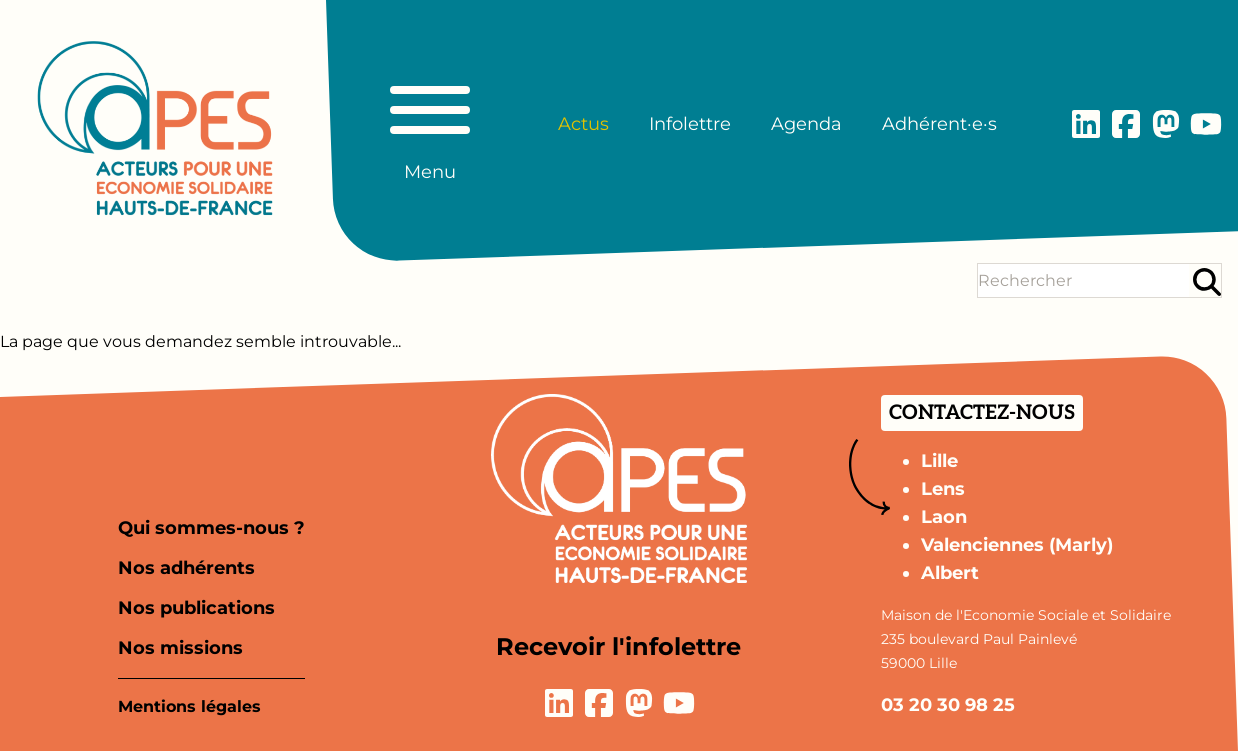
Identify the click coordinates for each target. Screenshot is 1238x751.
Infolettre (690, 124)
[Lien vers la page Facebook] (1126, 124)
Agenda (806, 124)
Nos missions (180, 648)
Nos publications (196, 608)
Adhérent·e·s (939, 124)
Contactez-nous (982, 413)
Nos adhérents (186, 568)
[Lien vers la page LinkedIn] (1086, 124)
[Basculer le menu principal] (430, 124)
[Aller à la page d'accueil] (155, 128)
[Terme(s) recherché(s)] (1083, 280)
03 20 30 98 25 (948, 705)
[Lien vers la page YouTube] (1206, 124)
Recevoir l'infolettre (618, 646)
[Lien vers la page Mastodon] (1166, 124)
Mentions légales (189, 706)
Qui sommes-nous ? (211, 528)
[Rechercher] (1207, 281)
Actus (583, 124)
